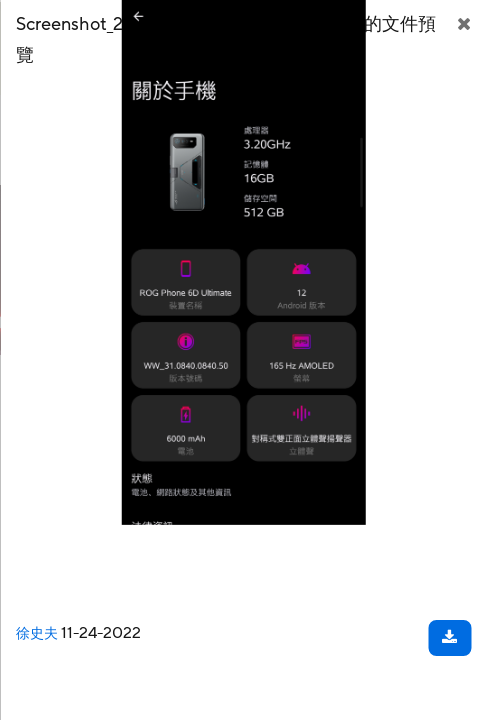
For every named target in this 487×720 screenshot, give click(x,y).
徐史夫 (37, 634)
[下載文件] (449, 638)
